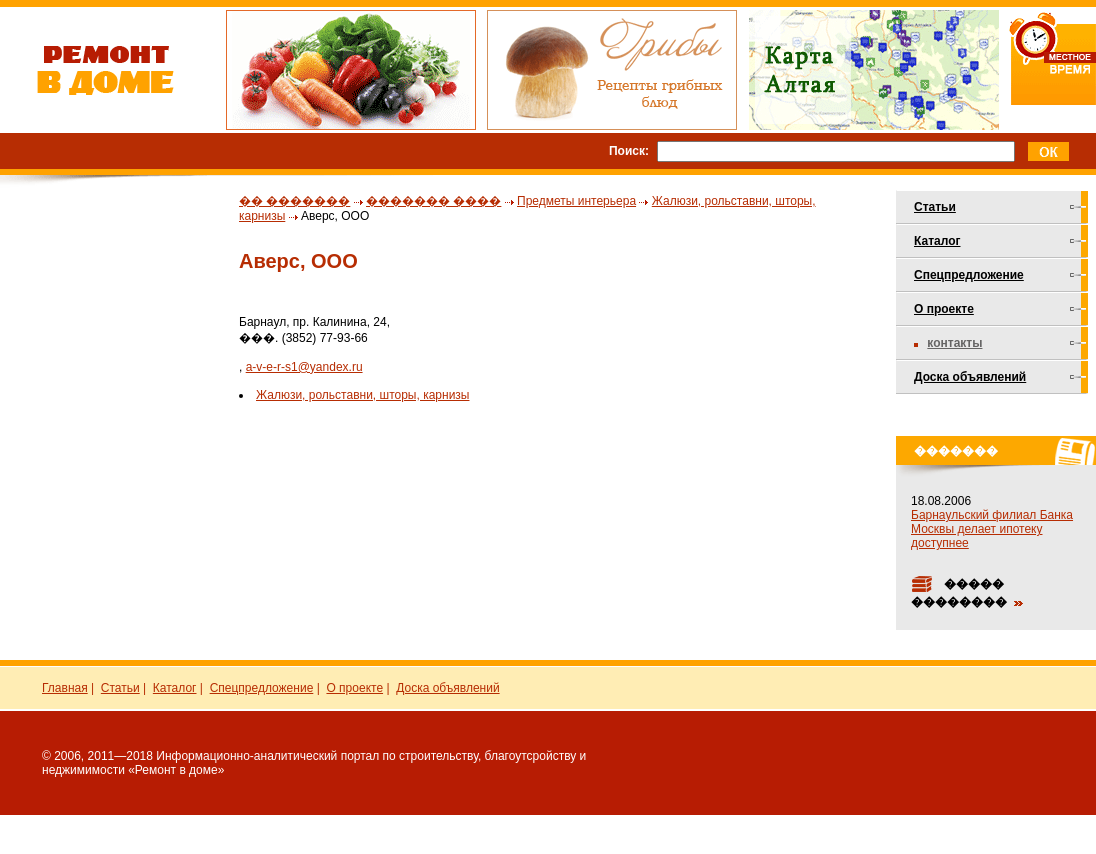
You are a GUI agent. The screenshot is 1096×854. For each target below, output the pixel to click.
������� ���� (433, 201)
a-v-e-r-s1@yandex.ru (304, 367)
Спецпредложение (969, 275)
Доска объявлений (970, 377)
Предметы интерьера (576, 201)
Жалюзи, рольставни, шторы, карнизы (362, 395)
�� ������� (294, 201)
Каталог (937, 241)
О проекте (944, 309)
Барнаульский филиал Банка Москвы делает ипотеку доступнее (992, 529)
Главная (65, 688)
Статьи (935, 207)
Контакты (954, 343)
